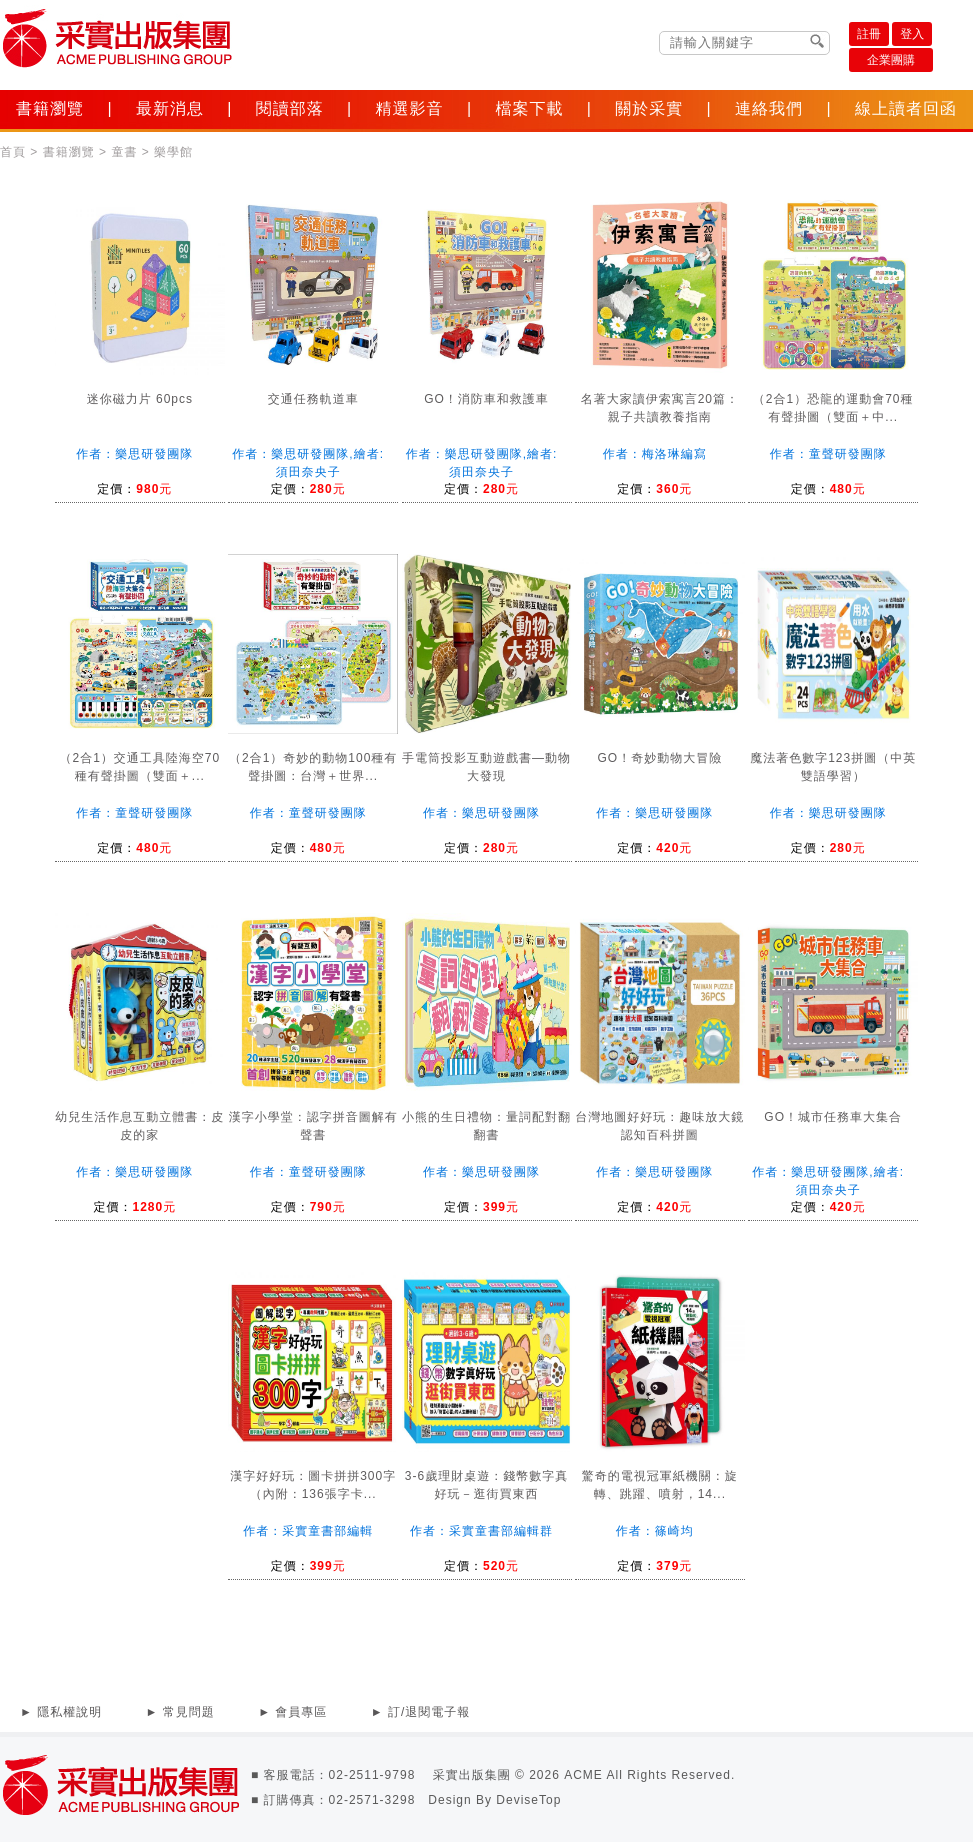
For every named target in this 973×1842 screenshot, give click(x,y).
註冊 (869, 34)
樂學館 (173, 152)
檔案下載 (529, 108)
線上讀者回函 (906, 108)
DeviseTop (528, 1800)
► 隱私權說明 (61, 1712)
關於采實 (649, 108)
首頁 (13, 152)
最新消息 (170, 108)
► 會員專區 (292, 1712)
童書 (124, 152)
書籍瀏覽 (50, 108)
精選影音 (410, 108)
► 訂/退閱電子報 (421, 1712)
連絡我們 (769, 108)
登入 (912, 34)
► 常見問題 (180, 1712)
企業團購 (891, 60)
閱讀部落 (290, 108)
